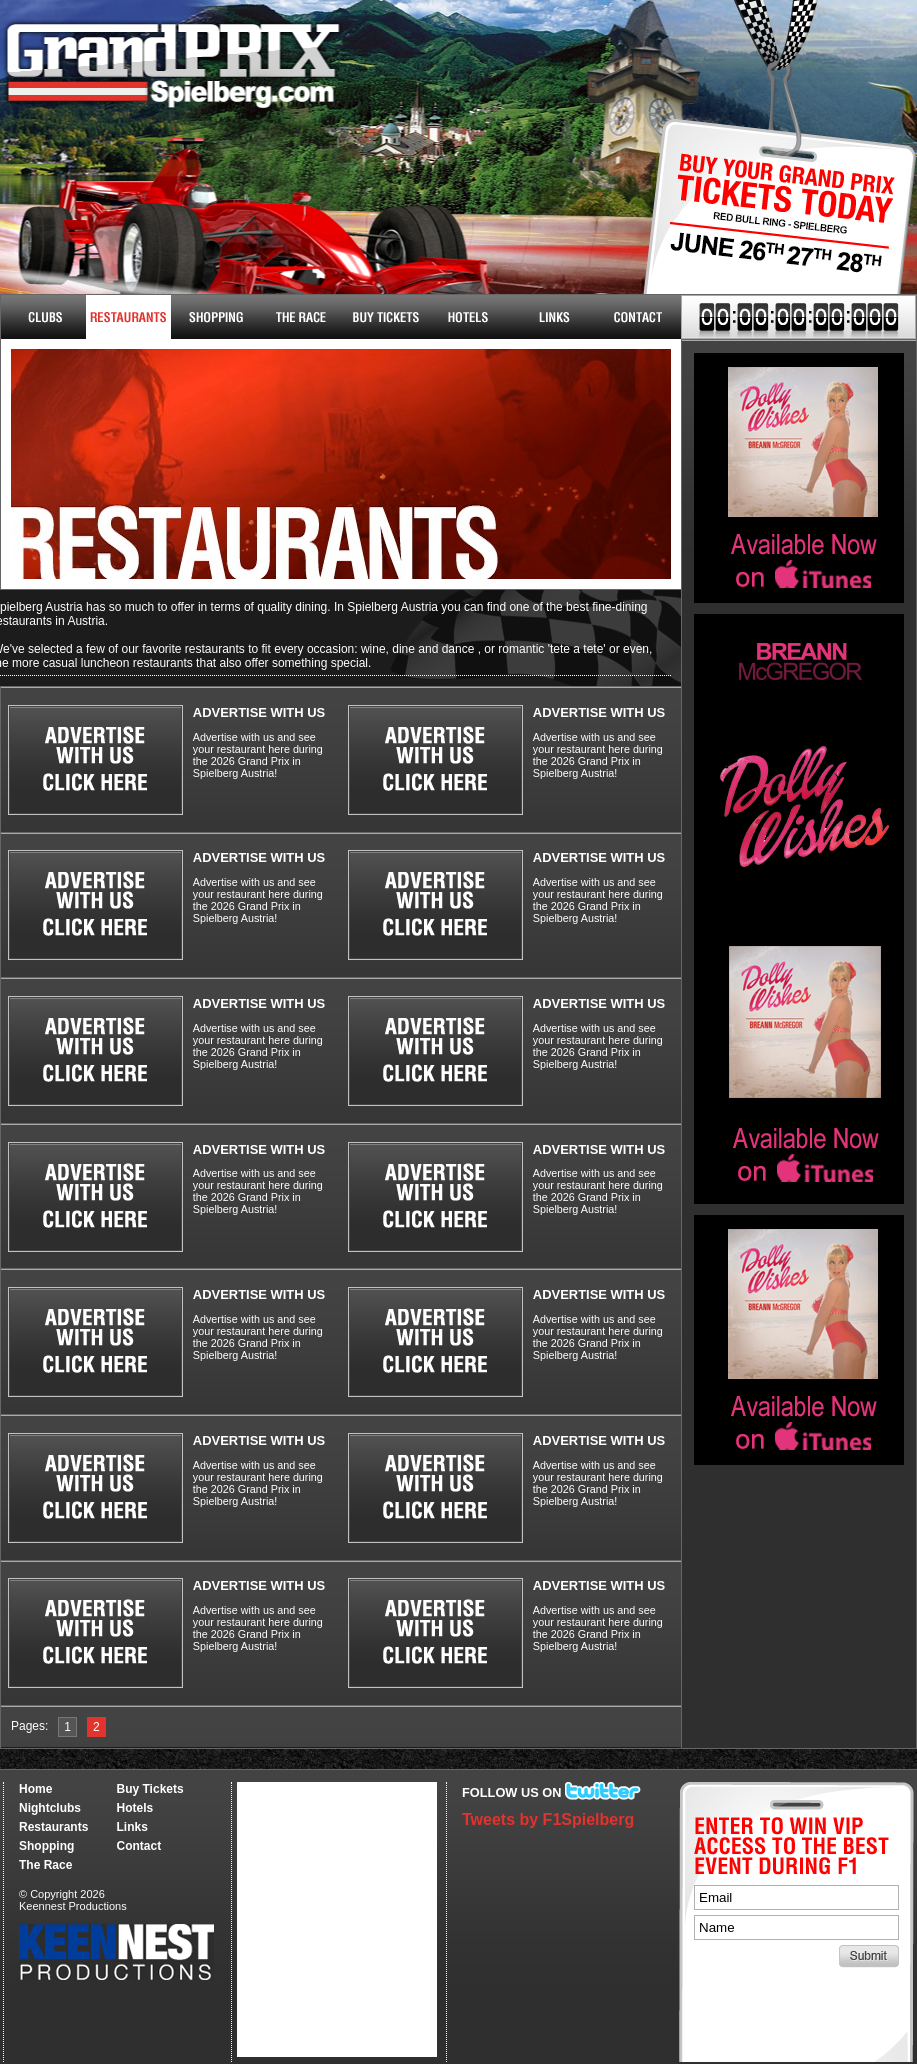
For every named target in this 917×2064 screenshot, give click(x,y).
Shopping (46, 1846)
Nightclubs (43, 317)
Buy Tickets (772, 227)
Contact (638, 317)
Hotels (468, 317)
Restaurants (128, 317)
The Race (298, 317)
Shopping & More (213, 317)
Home (35, 1789)
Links (553, 317)
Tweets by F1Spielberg (548, 1819)
